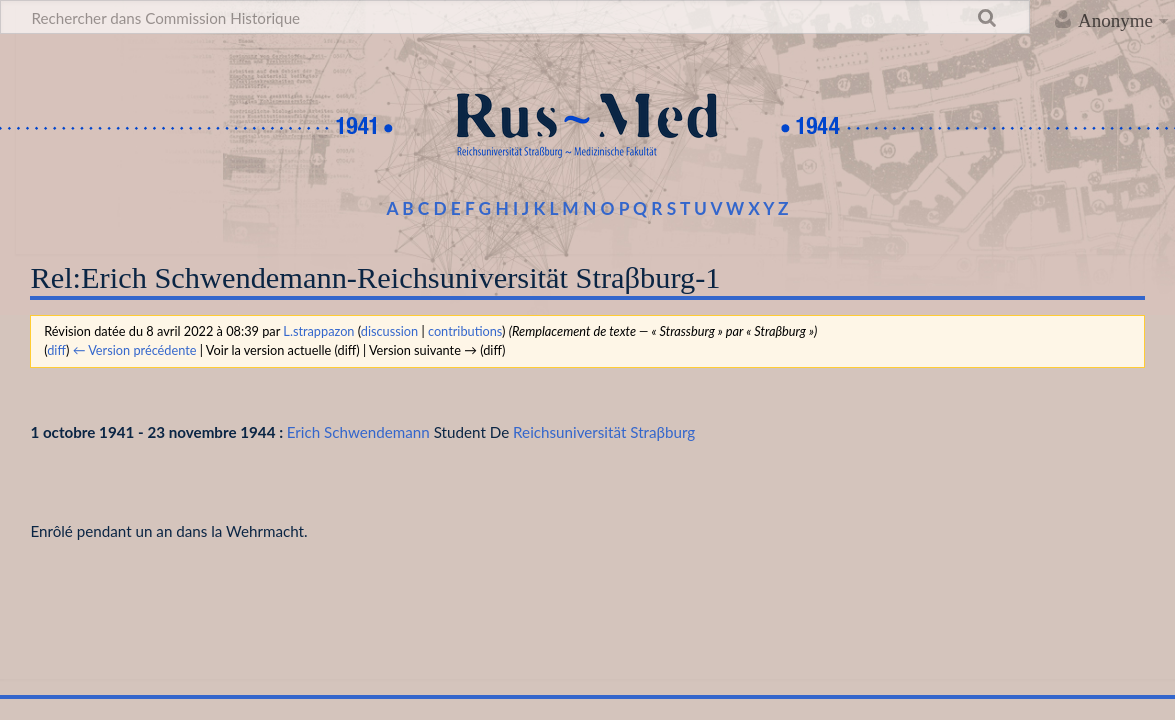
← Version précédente (135, 350)
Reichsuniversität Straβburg (604, 432)
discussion (389, 331)
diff (56, 350)
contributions (465, 331)
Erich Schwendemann (358, 432)
